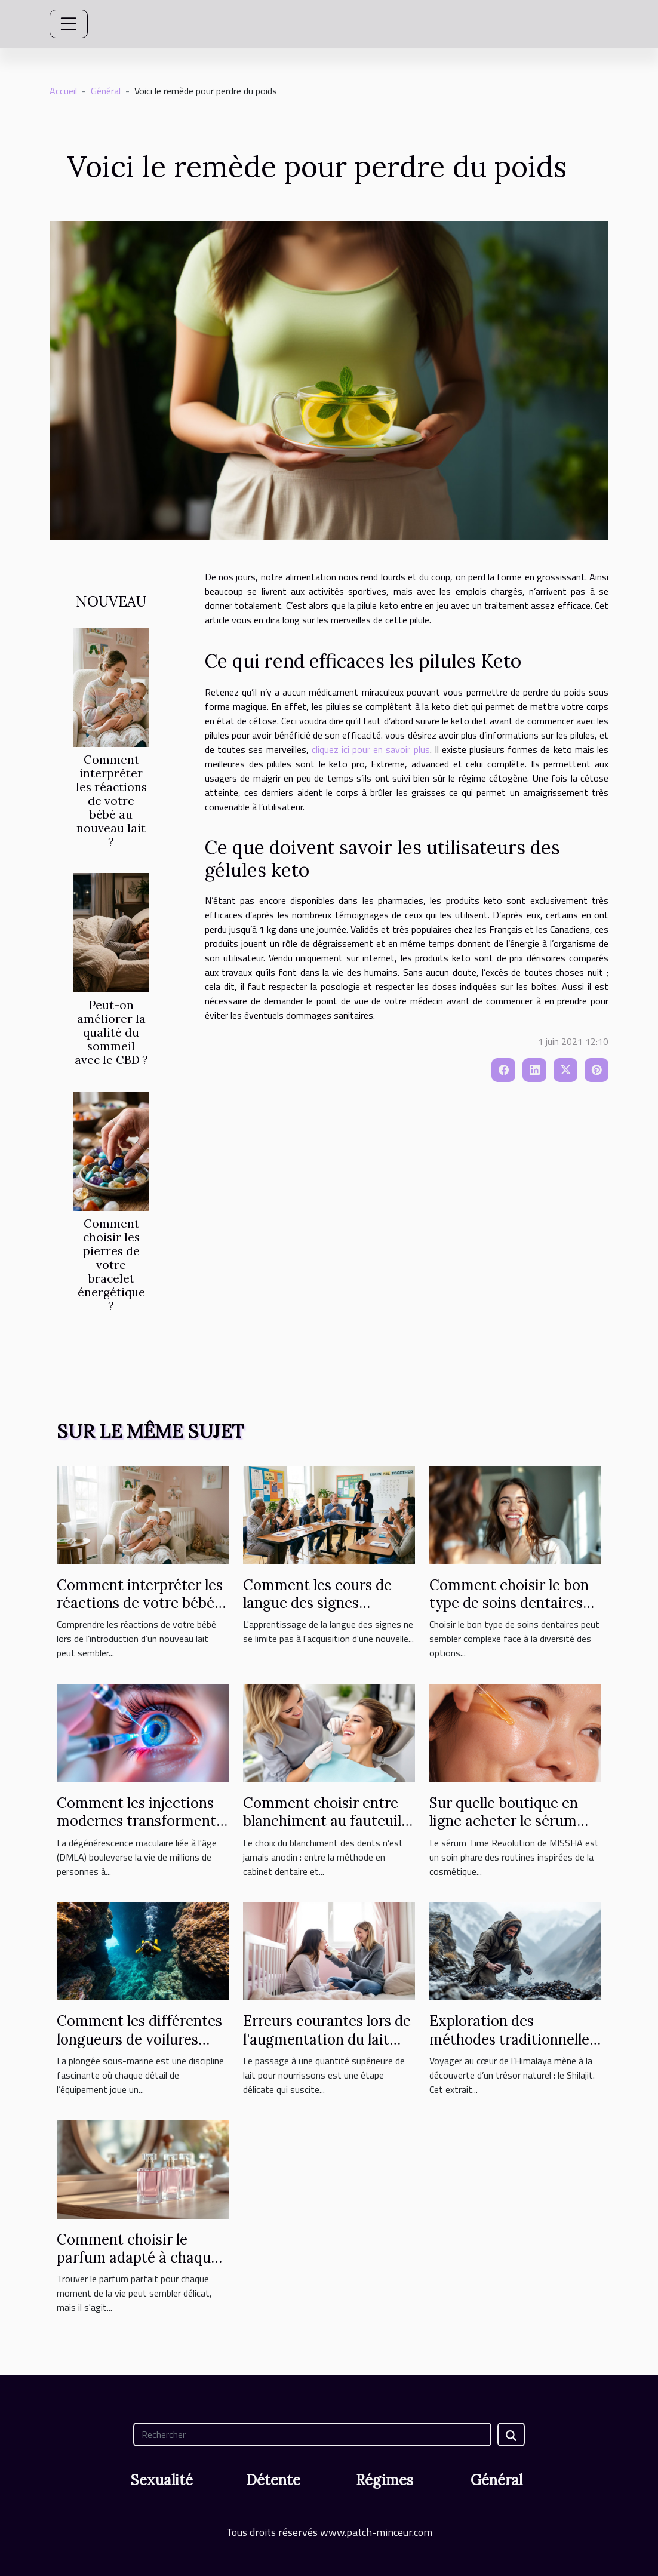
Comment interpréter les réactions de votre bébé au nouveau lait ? (111, 800)
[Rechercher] (312, 2434)
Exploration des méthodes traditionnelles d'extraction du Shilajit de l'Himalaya (515, 2048)
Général (106, 91)
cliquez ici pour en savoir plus (371, 749)
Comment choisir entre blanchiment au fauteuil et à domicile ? (322, 1821)
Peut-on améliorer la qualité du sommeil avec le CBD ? (111, 1032)
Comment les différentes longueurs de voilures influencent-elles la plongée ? (139, 2048)
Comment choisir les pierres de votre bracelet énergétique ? (111, 1264)
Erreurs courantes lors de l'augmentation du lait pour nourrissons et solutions (327, 2048)
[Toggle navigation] (69, 24)
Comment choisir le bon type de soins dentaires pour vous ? (509, 1603)
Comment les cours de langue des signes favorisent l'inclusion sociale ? (317, 1612)
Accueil (63, 91)
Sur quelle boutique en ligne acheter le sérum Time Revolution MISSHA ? (513, 1830)
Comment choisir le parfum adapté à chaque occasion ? (138, 2257)
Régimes (384, 2480)
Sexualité (162, 2480)
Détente (273, 2480)
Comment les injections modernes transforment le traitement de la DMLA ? (140, 1830)
